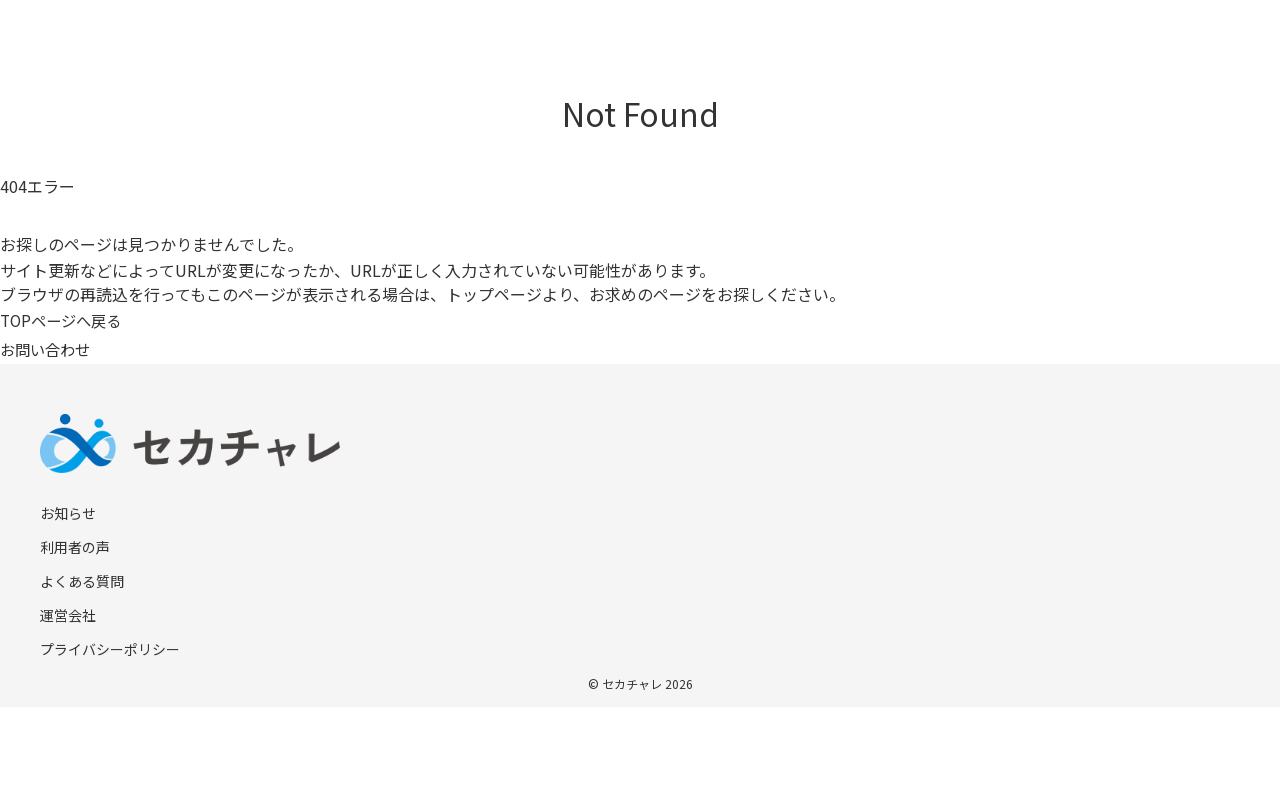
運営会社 (68, 615)
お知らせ (68, 513)
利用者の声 (75, 547)
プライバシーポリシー (110, 649)
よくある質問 (82, 581)
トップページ (494, 294)
